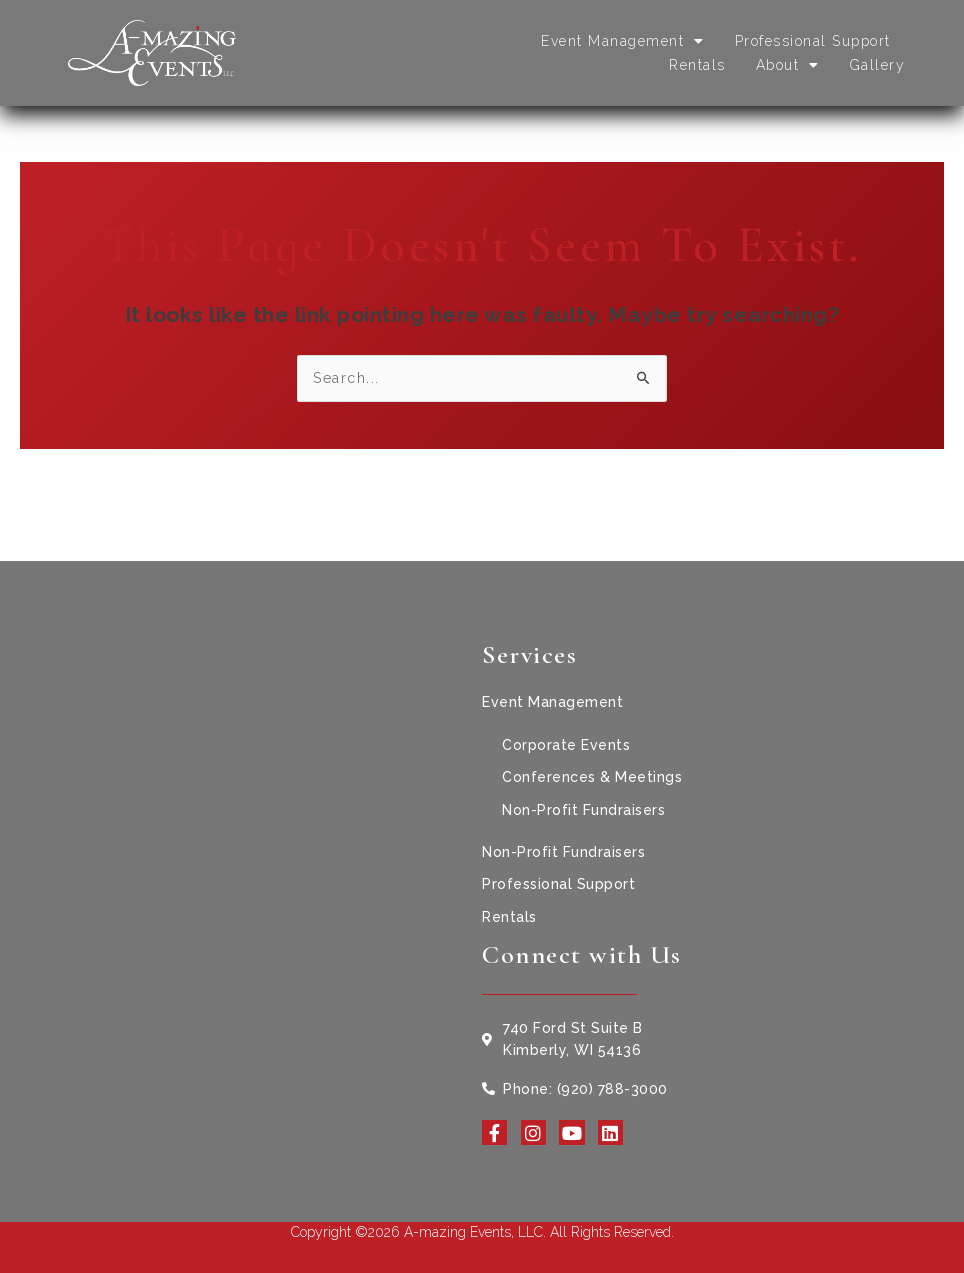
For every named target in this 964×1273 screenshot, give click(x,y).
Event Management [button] (623, 41)
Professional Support (813, 41)
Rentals (697, 65)
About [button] (788, 65)
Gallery (878, 65)
